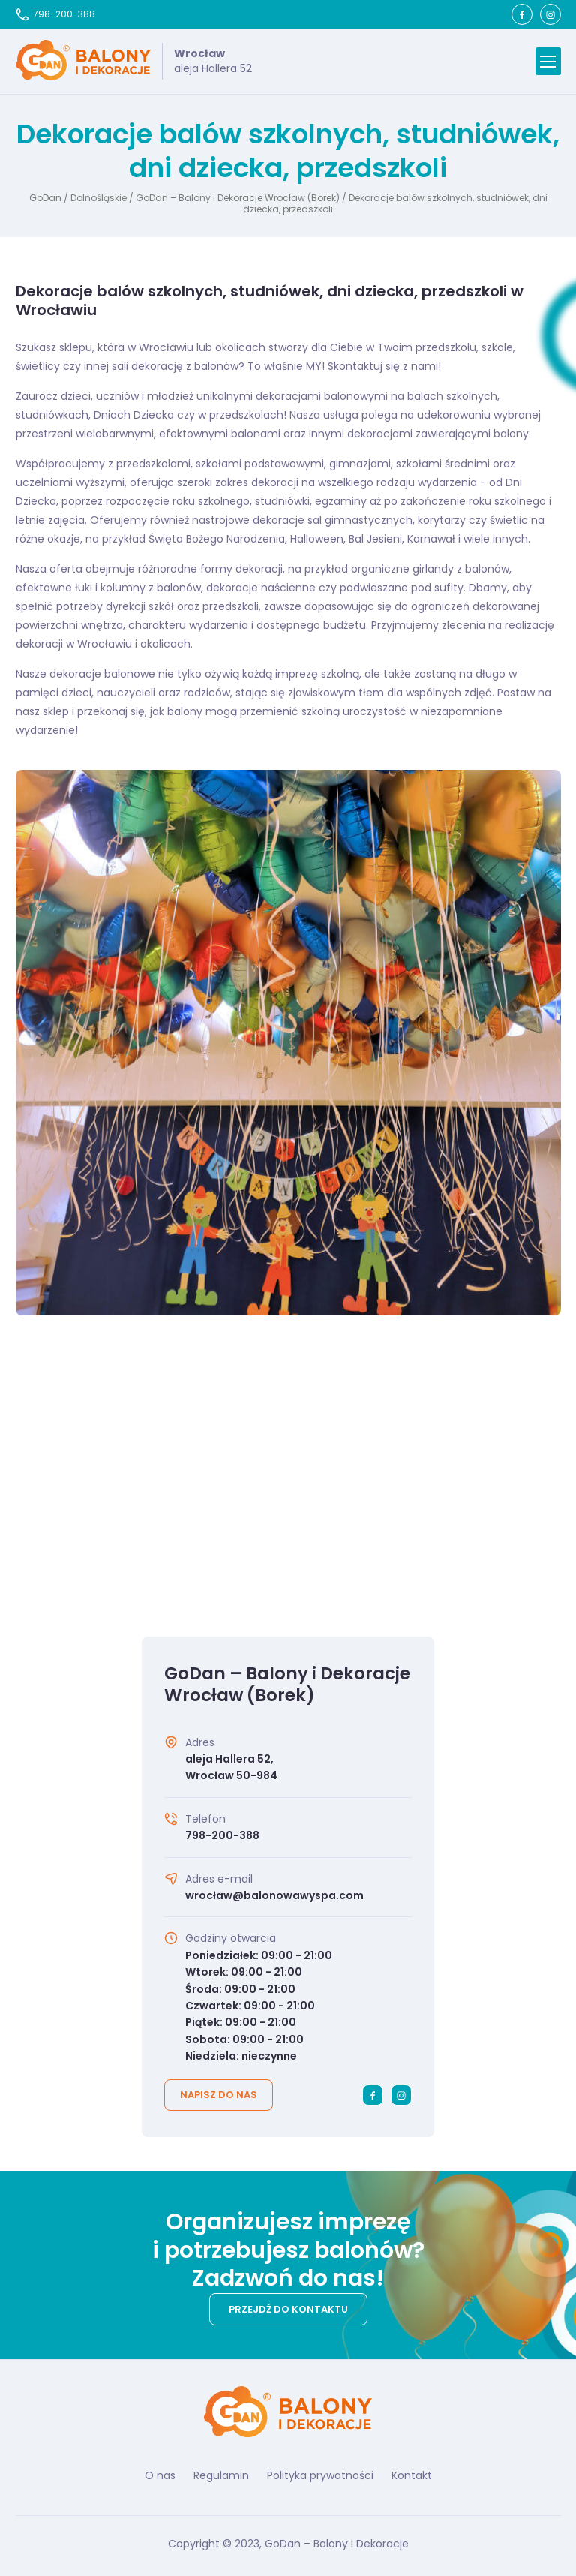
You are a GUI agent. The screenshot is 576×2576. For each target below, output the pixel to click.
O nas (160, 2475)
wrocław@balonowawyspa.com (274, 1895)
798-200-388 (55, 14)
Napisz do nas (218, 2095)
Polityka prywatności (320, 2475)
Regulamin (221, 2475)
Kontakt (412, 2475)
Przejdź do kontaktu (288, 2309)
